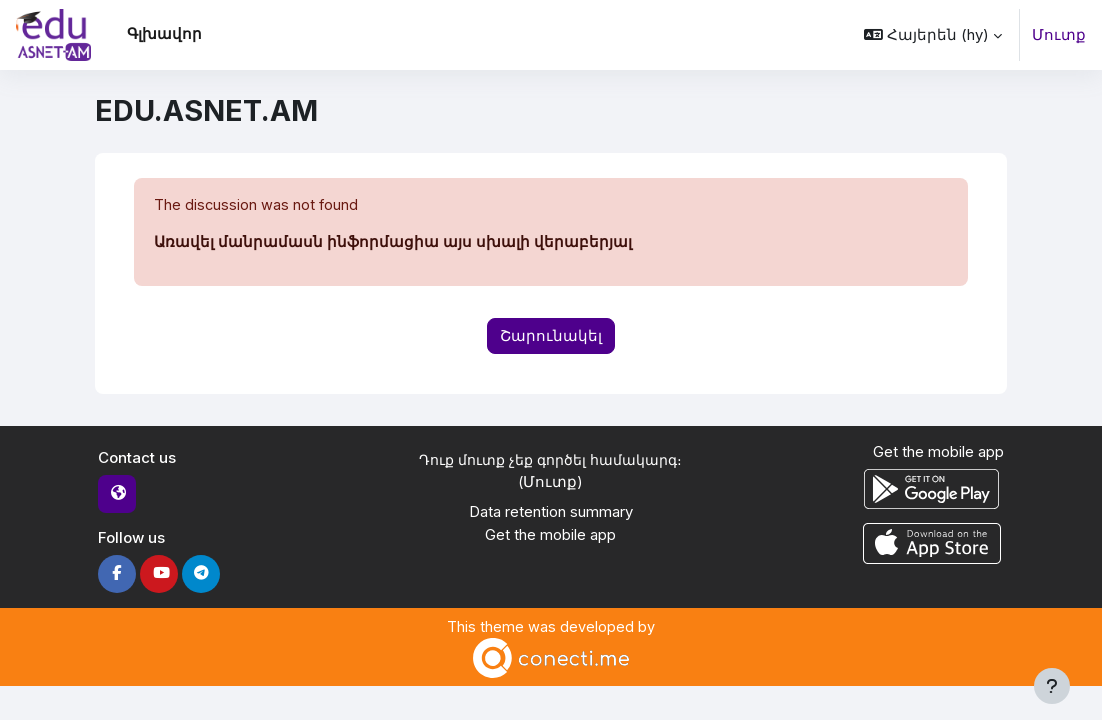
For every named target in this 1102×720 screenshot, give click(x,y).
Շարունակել (551, 336)
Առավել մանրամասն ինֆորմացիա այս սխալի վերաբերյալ (393, 243)
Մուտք (1059, 35)
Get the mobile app (550, 536)
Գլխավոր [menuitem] (164, 34)
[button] (933, 35)
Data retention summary (551, 514)
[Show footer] (1052, 686)
